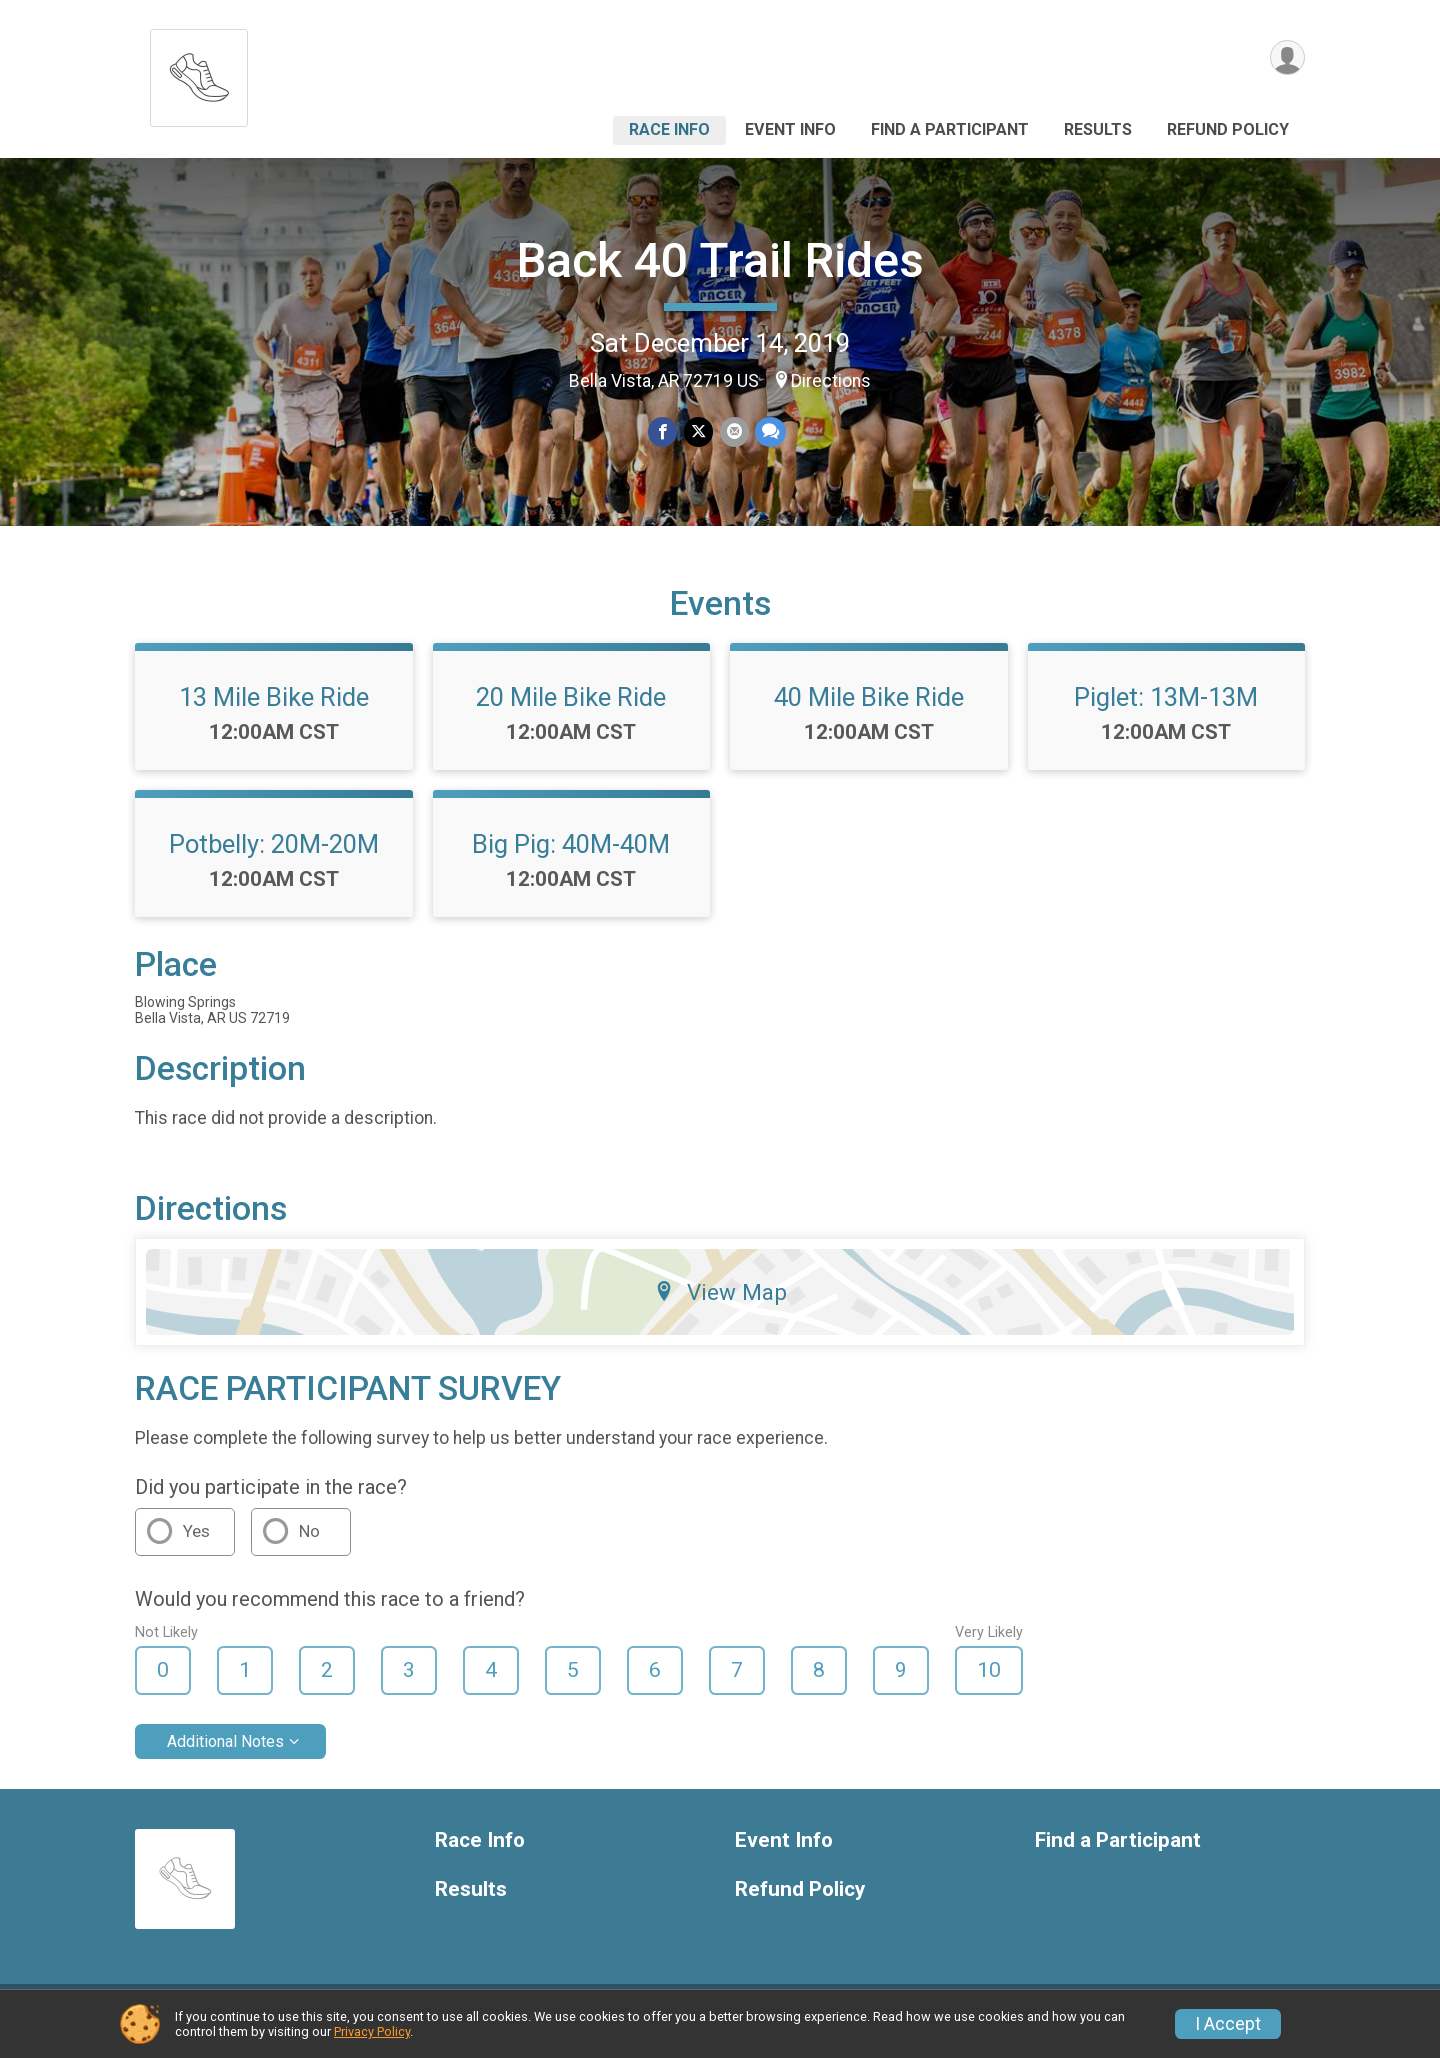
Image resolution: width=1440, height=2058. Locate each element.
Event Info (790, 129)
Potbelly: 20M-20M (274, 856)
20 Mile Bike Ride (571, 709)
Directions (831, 381)
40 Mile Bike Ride (869, 709)
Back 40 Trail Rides (720, 260)
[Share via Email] (733, 432)
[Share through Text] (769, 432)
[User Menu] (1286, 58)
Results (1098, 129)
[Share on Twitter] (698, 432)
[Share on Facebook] (663, 432)
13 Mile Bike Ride (274, 709)
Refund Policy (1228, 129)
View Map (720, 1304)
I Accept (1228, 2024)
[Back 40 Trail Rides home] (199, 72)
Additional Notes (225, 1753)
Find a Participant (950, 129)
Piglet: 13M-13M (1166, 709)
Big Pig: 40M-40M (571, 856)
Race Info (669, 129)
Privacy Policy (372, 2031)
